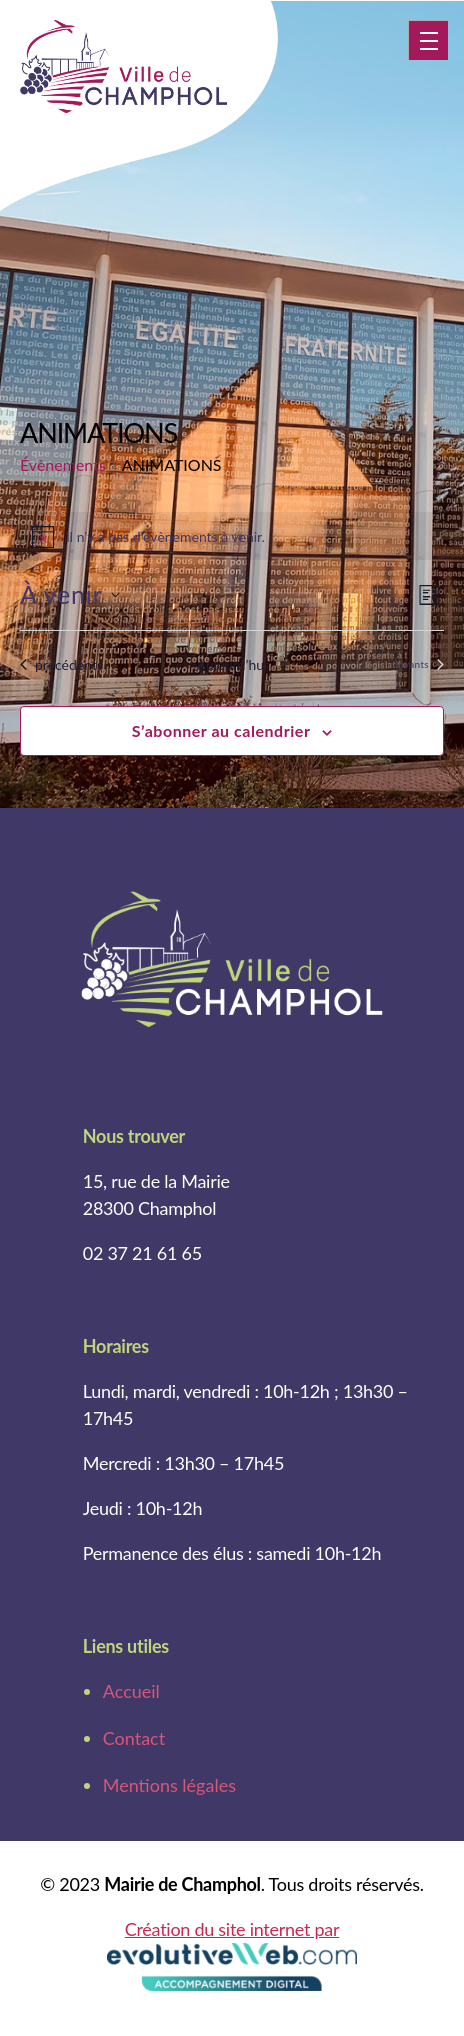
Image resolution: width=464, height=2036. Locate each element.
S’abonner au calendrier (221, 730)
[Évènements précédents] (61, 664)
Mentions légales (169, 1785)
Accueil (131, 1691)
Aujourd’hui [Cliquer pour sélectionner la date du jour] (232, 664)
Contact (134, 1738)
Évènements (63, 464)
